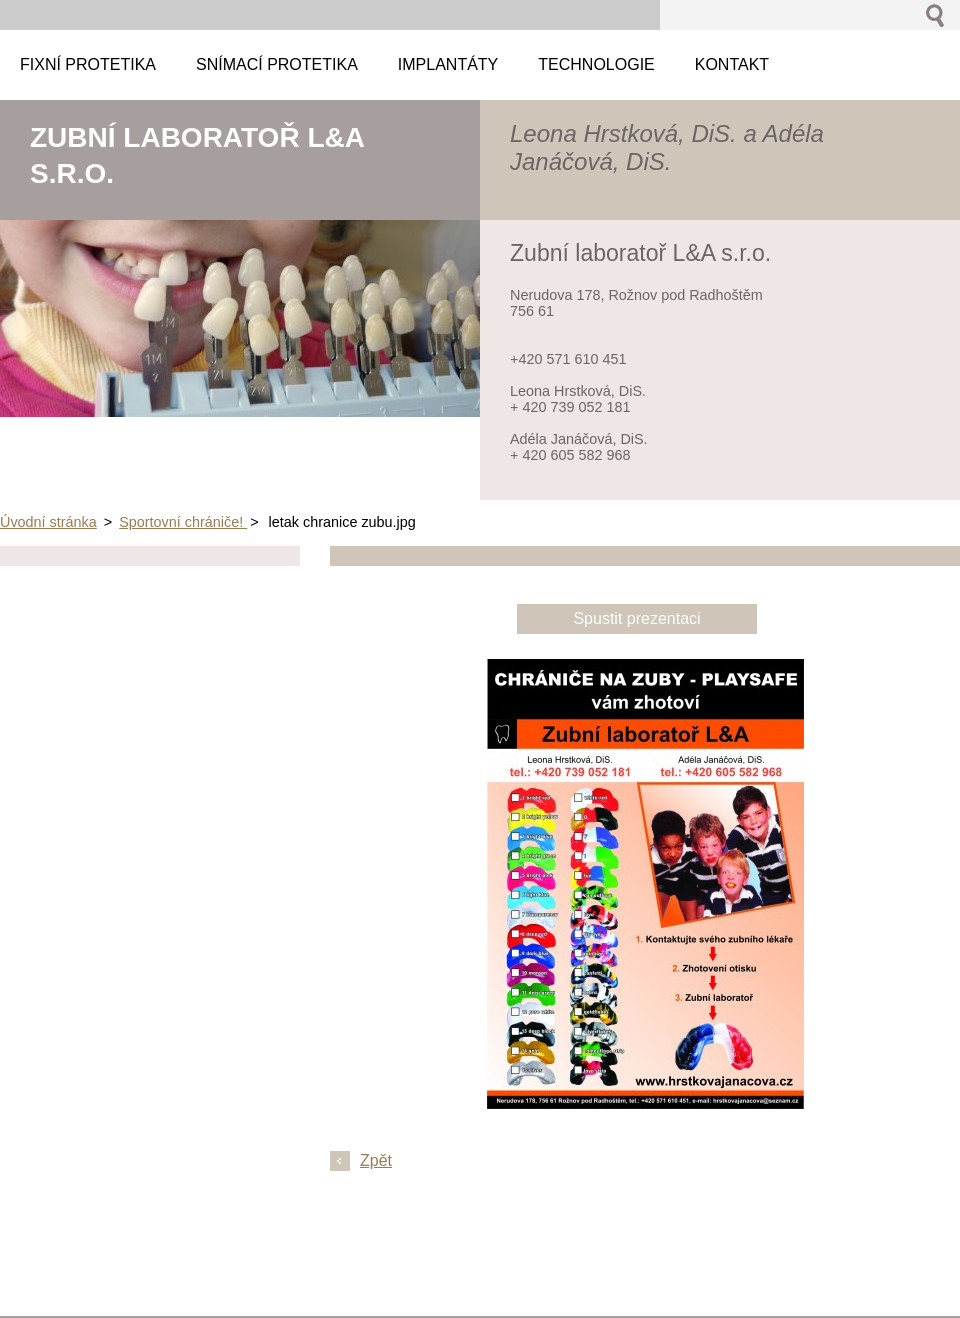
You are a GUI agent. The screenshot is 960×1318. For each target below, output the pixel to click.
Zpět (376, 1160)
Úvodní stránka (48, 522)
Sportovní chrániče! (183, 522)
